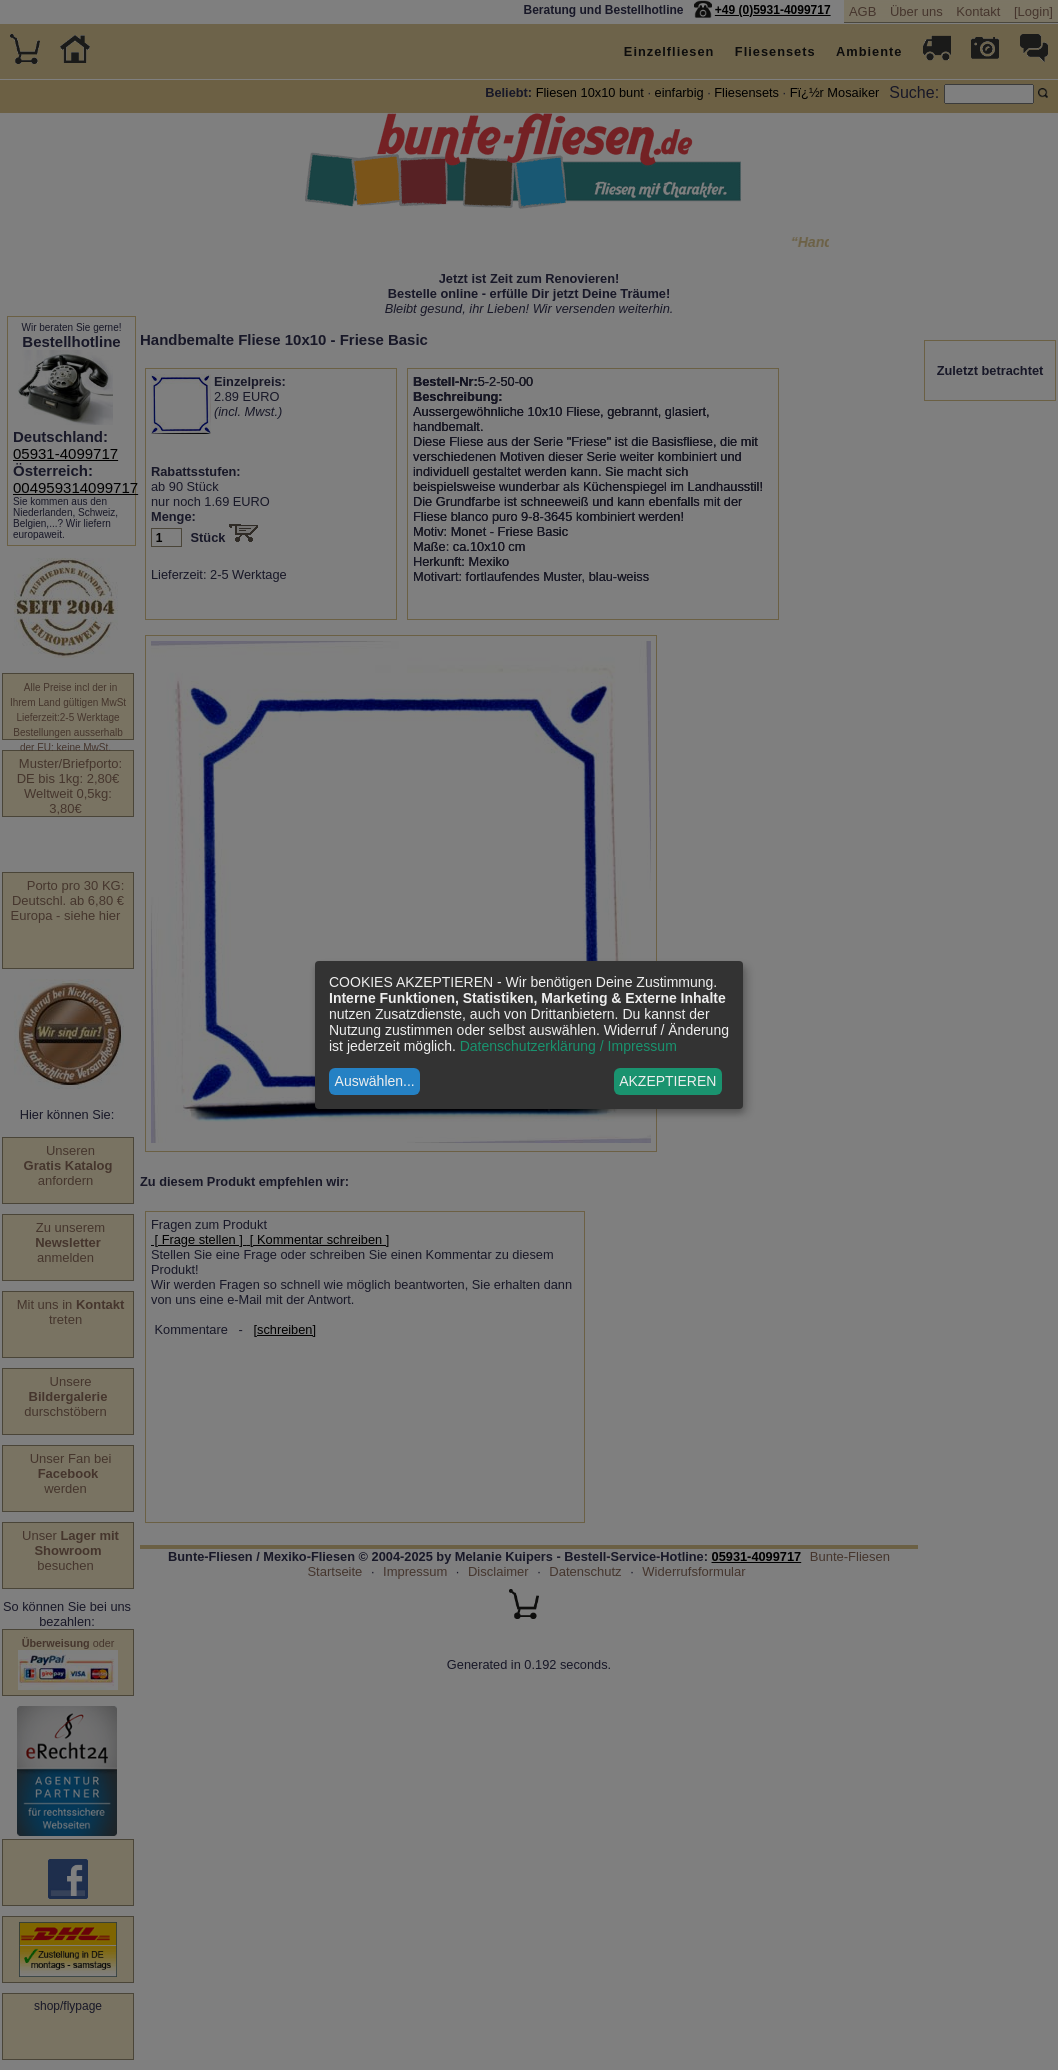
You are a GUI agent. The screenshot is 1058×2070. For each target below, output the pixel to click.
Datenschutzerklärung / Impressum (568, 1046)
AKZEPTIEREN (667, 1081)
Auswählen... (375, 1081)
